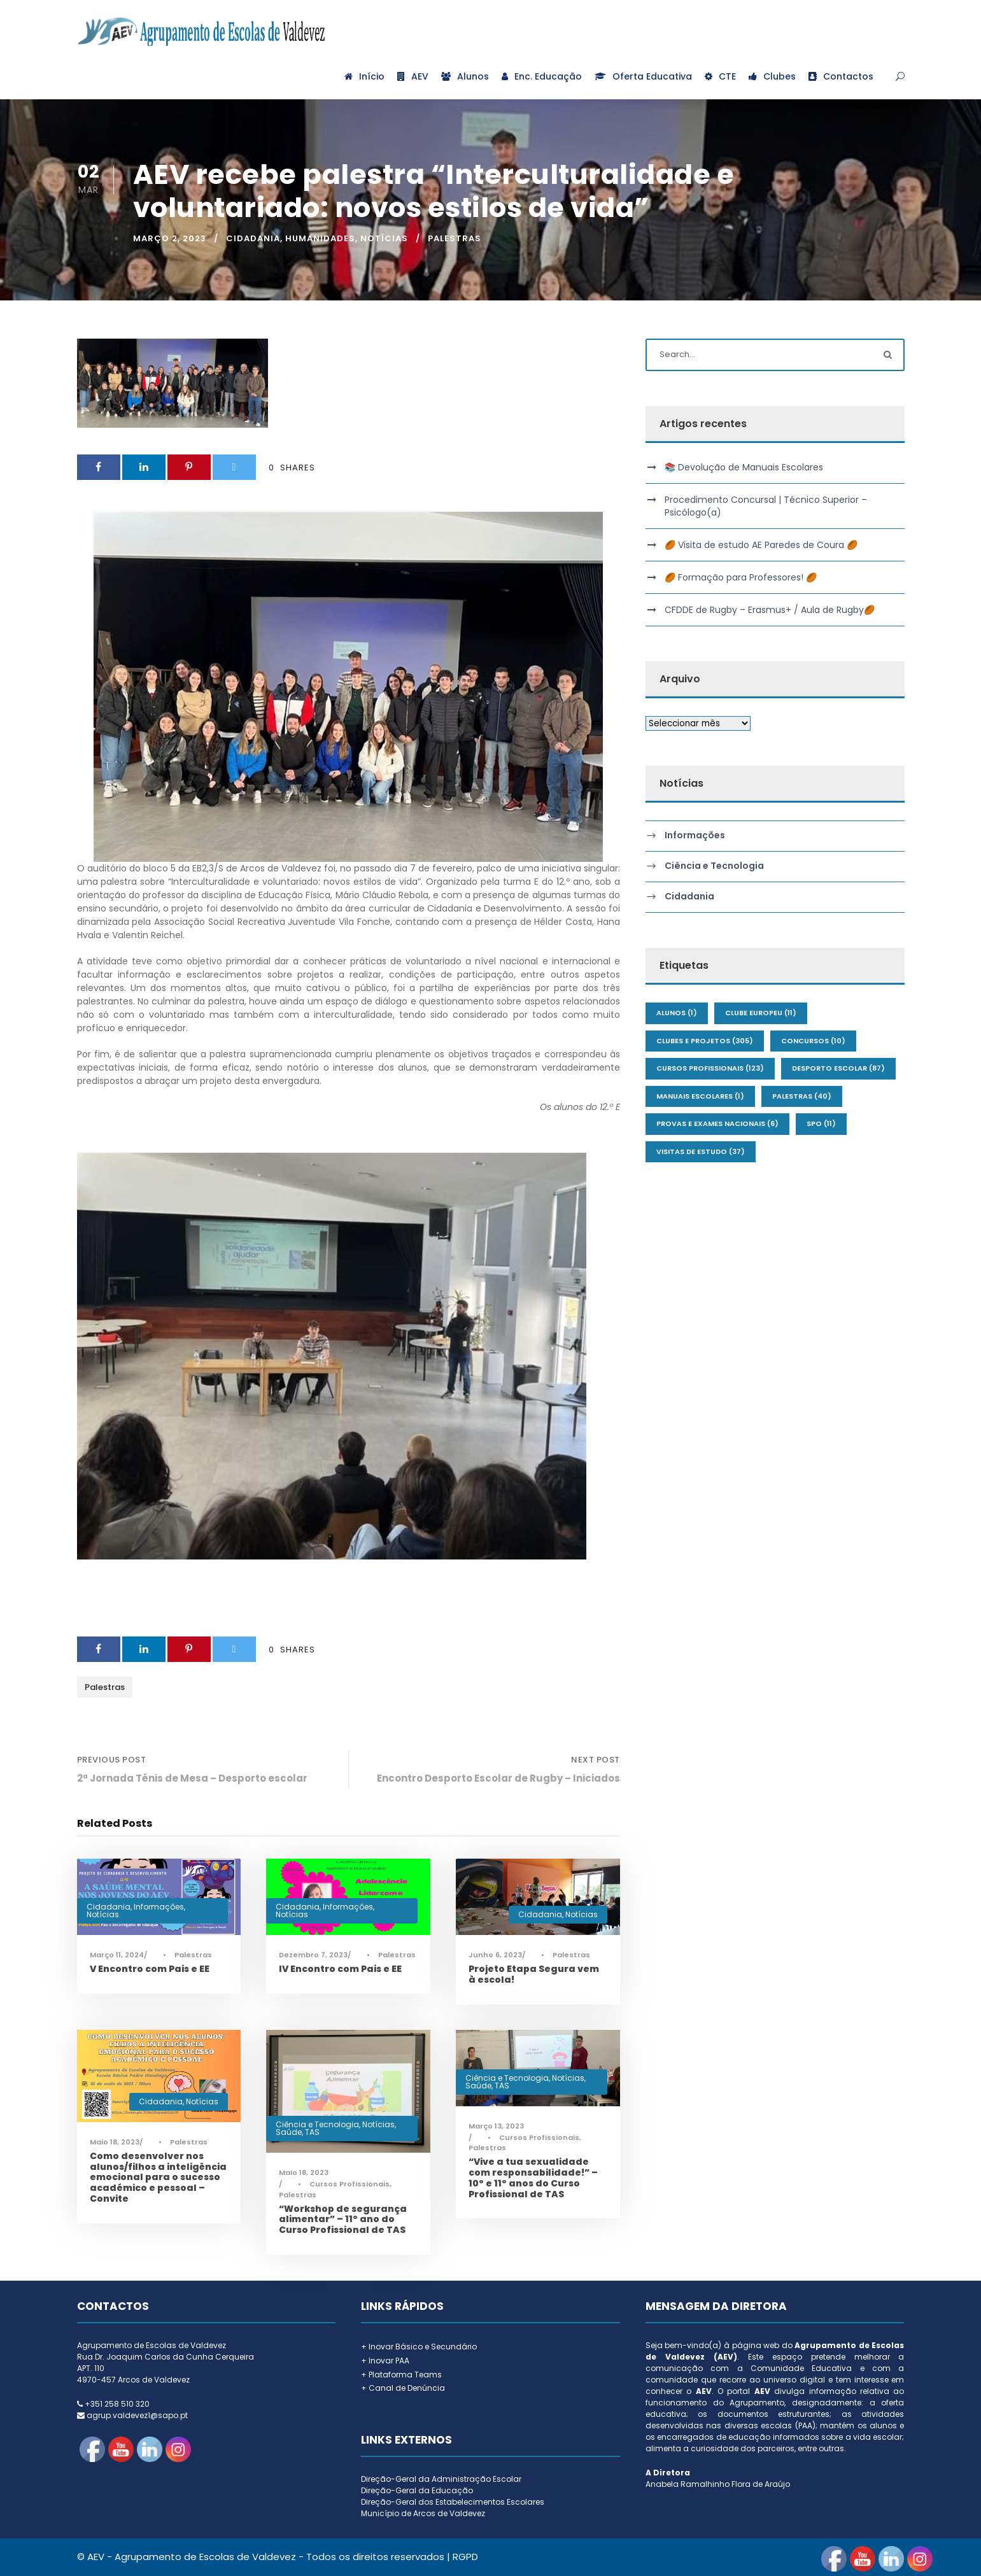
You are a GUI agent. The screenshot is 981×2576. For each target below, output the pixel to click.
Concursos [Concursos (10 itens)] (813, 1041)
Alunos (465, 76)
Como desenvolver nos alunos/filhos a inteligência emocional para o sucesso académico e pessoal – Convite (158, 2177)
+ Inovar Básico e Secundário (419, 2346)
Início (364, 76)
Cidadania (253, 238)
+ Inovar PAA (385, 2360)
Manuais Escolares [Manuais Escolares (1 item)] (700, 1096)
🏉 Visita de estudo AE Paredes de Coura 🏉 (761, 544)
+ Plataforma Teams (401, 2374)
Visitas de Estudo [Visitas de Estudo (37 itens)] (700, 1151)
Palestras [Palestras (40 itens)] (801, 1096)
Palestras (454, 238)
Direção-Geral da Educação (417, 2490)
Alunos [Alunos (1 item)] (676, 1013)
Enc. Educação (542, 76)
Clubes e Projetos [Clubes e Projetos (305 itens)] (704, 1041)
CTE (720, 76)
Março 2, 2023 (169, 238)
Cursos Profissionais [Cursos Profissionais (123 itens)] (710, 1068)
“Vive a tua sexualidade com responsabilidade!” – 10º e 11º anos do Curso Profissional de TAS (533, 2177)
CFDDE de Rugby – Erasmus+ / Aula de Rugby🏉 (770, 609)
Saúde (289, 2132)
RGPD (465, 2556)
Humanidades (320, 238)
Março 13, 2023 (496, 2126)
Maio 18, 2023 (114, 2142)
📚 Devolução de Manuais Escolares (744, 467)
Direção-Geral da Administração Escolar (441, 2479)
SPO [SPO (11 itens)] (821, 1123)
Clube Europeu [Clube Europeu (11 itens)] (760, 1013)
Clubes (772, 76)
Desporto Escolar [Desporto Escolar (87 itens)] (838, 1068)
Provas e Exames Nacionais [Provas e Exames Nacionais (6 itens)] (717, 1123)
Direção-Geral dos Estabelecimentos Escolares (452, 2501)
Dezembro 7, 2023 (313, 1955)
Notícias (384, 238)
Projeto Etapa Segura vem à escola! (534, 1974)
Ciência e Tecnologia (317, 2124)
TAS (312, 2132)
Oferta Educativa (643, 76)
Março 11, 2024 (117, 1955)
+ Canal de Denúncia (403, 2387)
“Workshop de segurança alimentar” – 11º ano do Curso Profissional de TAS (343, 2219)
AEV (412, 76)
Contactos (840, 76)
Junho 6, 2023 (495, 1955)
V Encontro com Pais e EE (149, 1968)
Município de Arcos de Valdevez (423, 2513)
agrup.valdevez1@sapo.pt (137, 2415)
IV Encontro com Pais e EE (340, 1968)
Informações (159, 1906)
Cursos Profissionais (349, 2184)
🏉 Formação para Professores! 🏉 (741, 577)
